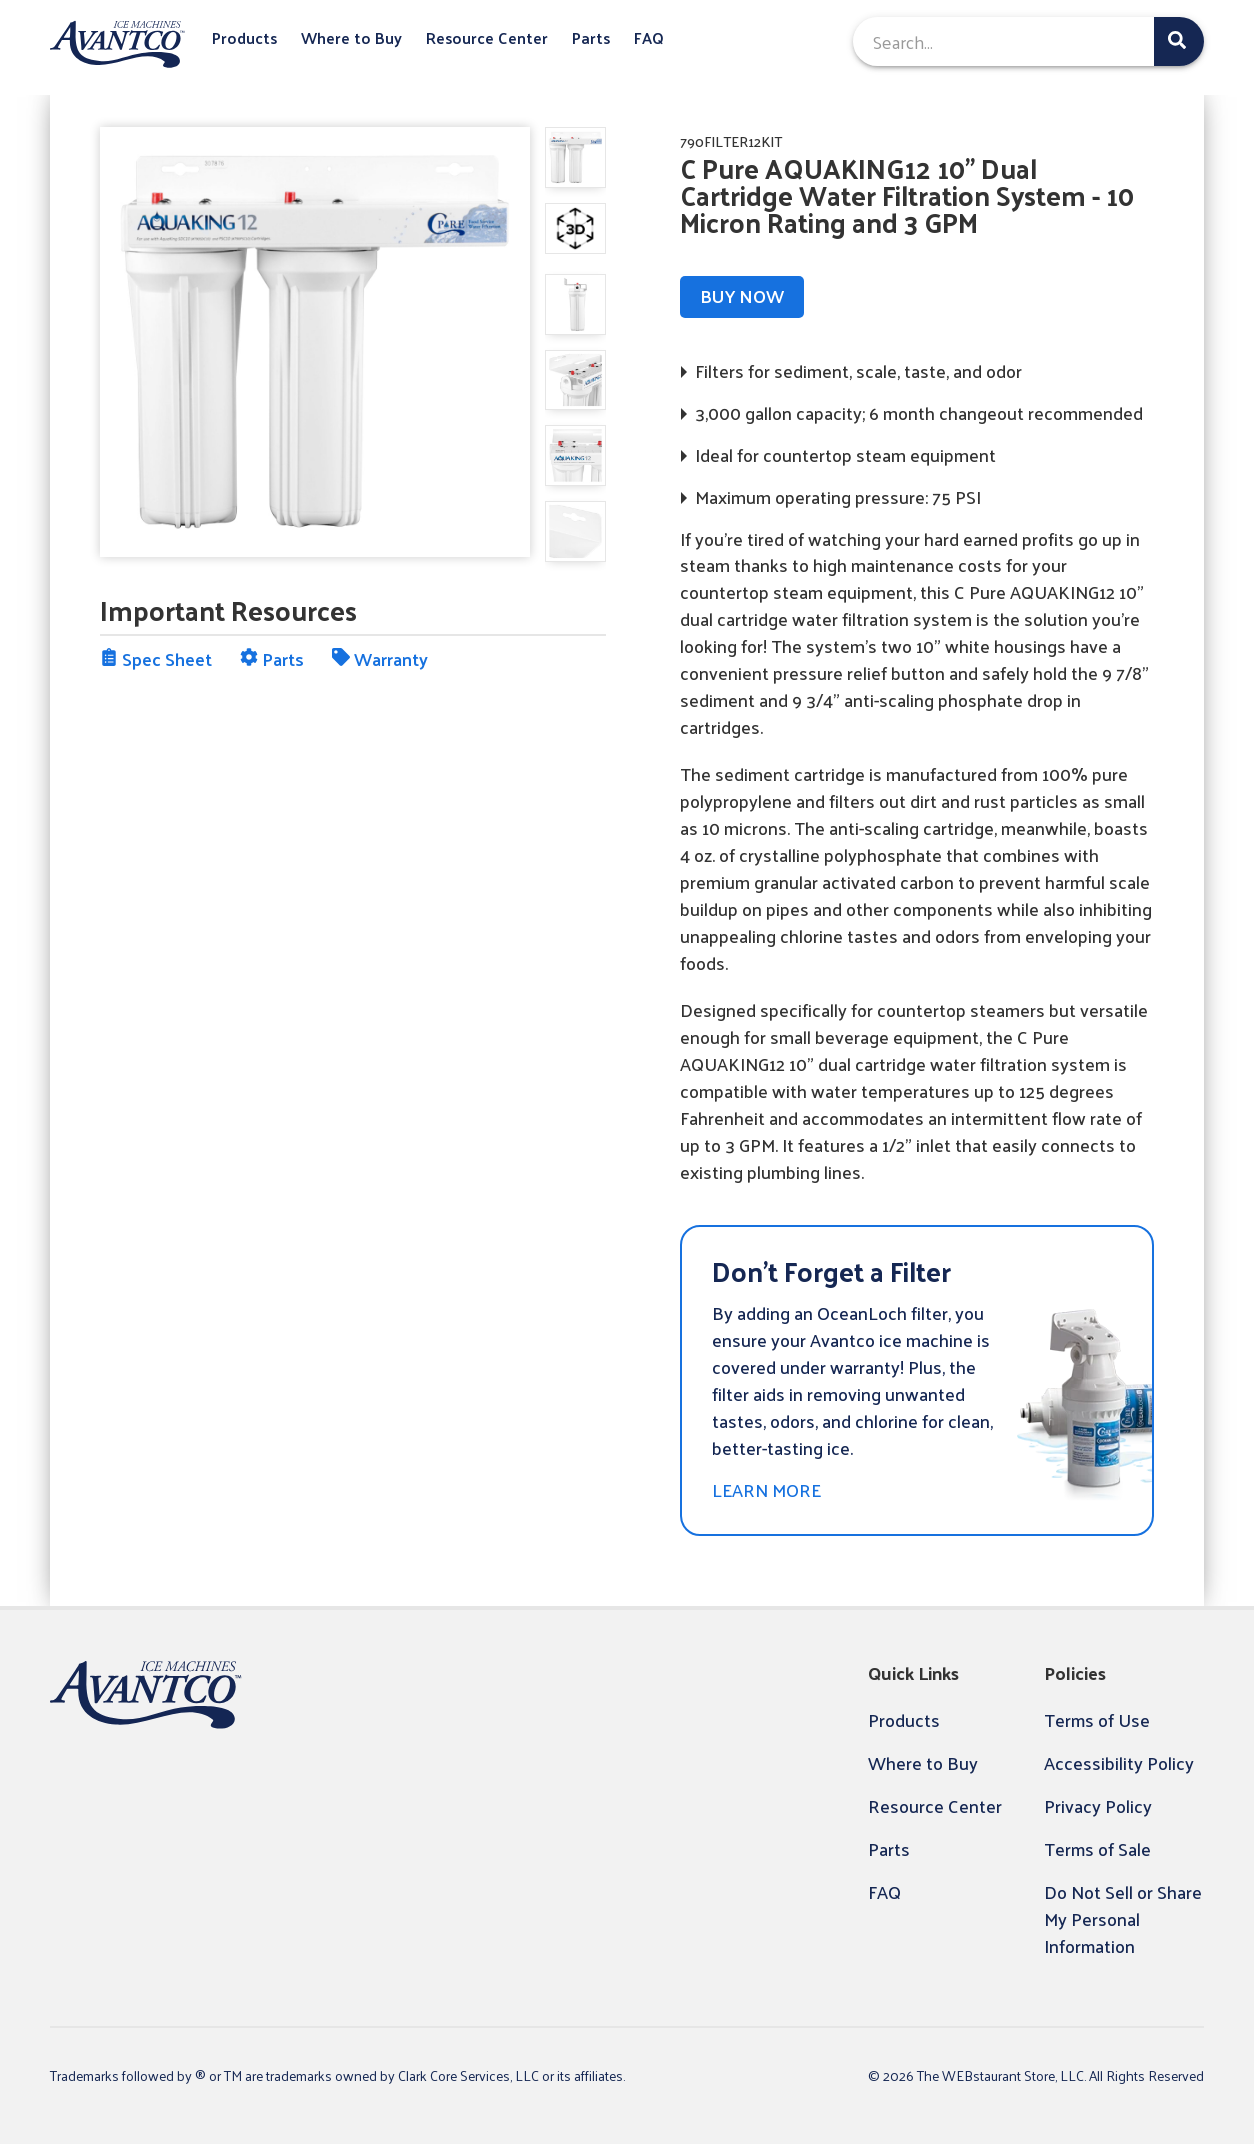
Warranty (380, 658)
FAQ (649, 38)
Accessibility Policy (1119, 1762)
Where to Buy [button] (351, 38)
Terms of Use (1097, 1719)
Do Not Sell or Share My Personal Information (1123, 1918)
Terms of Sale (1097, 1848)
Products (244, 38)
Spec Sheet (156, 658)
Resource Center (487, 38)
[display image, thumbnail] (575, 228)
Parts (591, 38)
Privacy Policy (1098, 1805)
